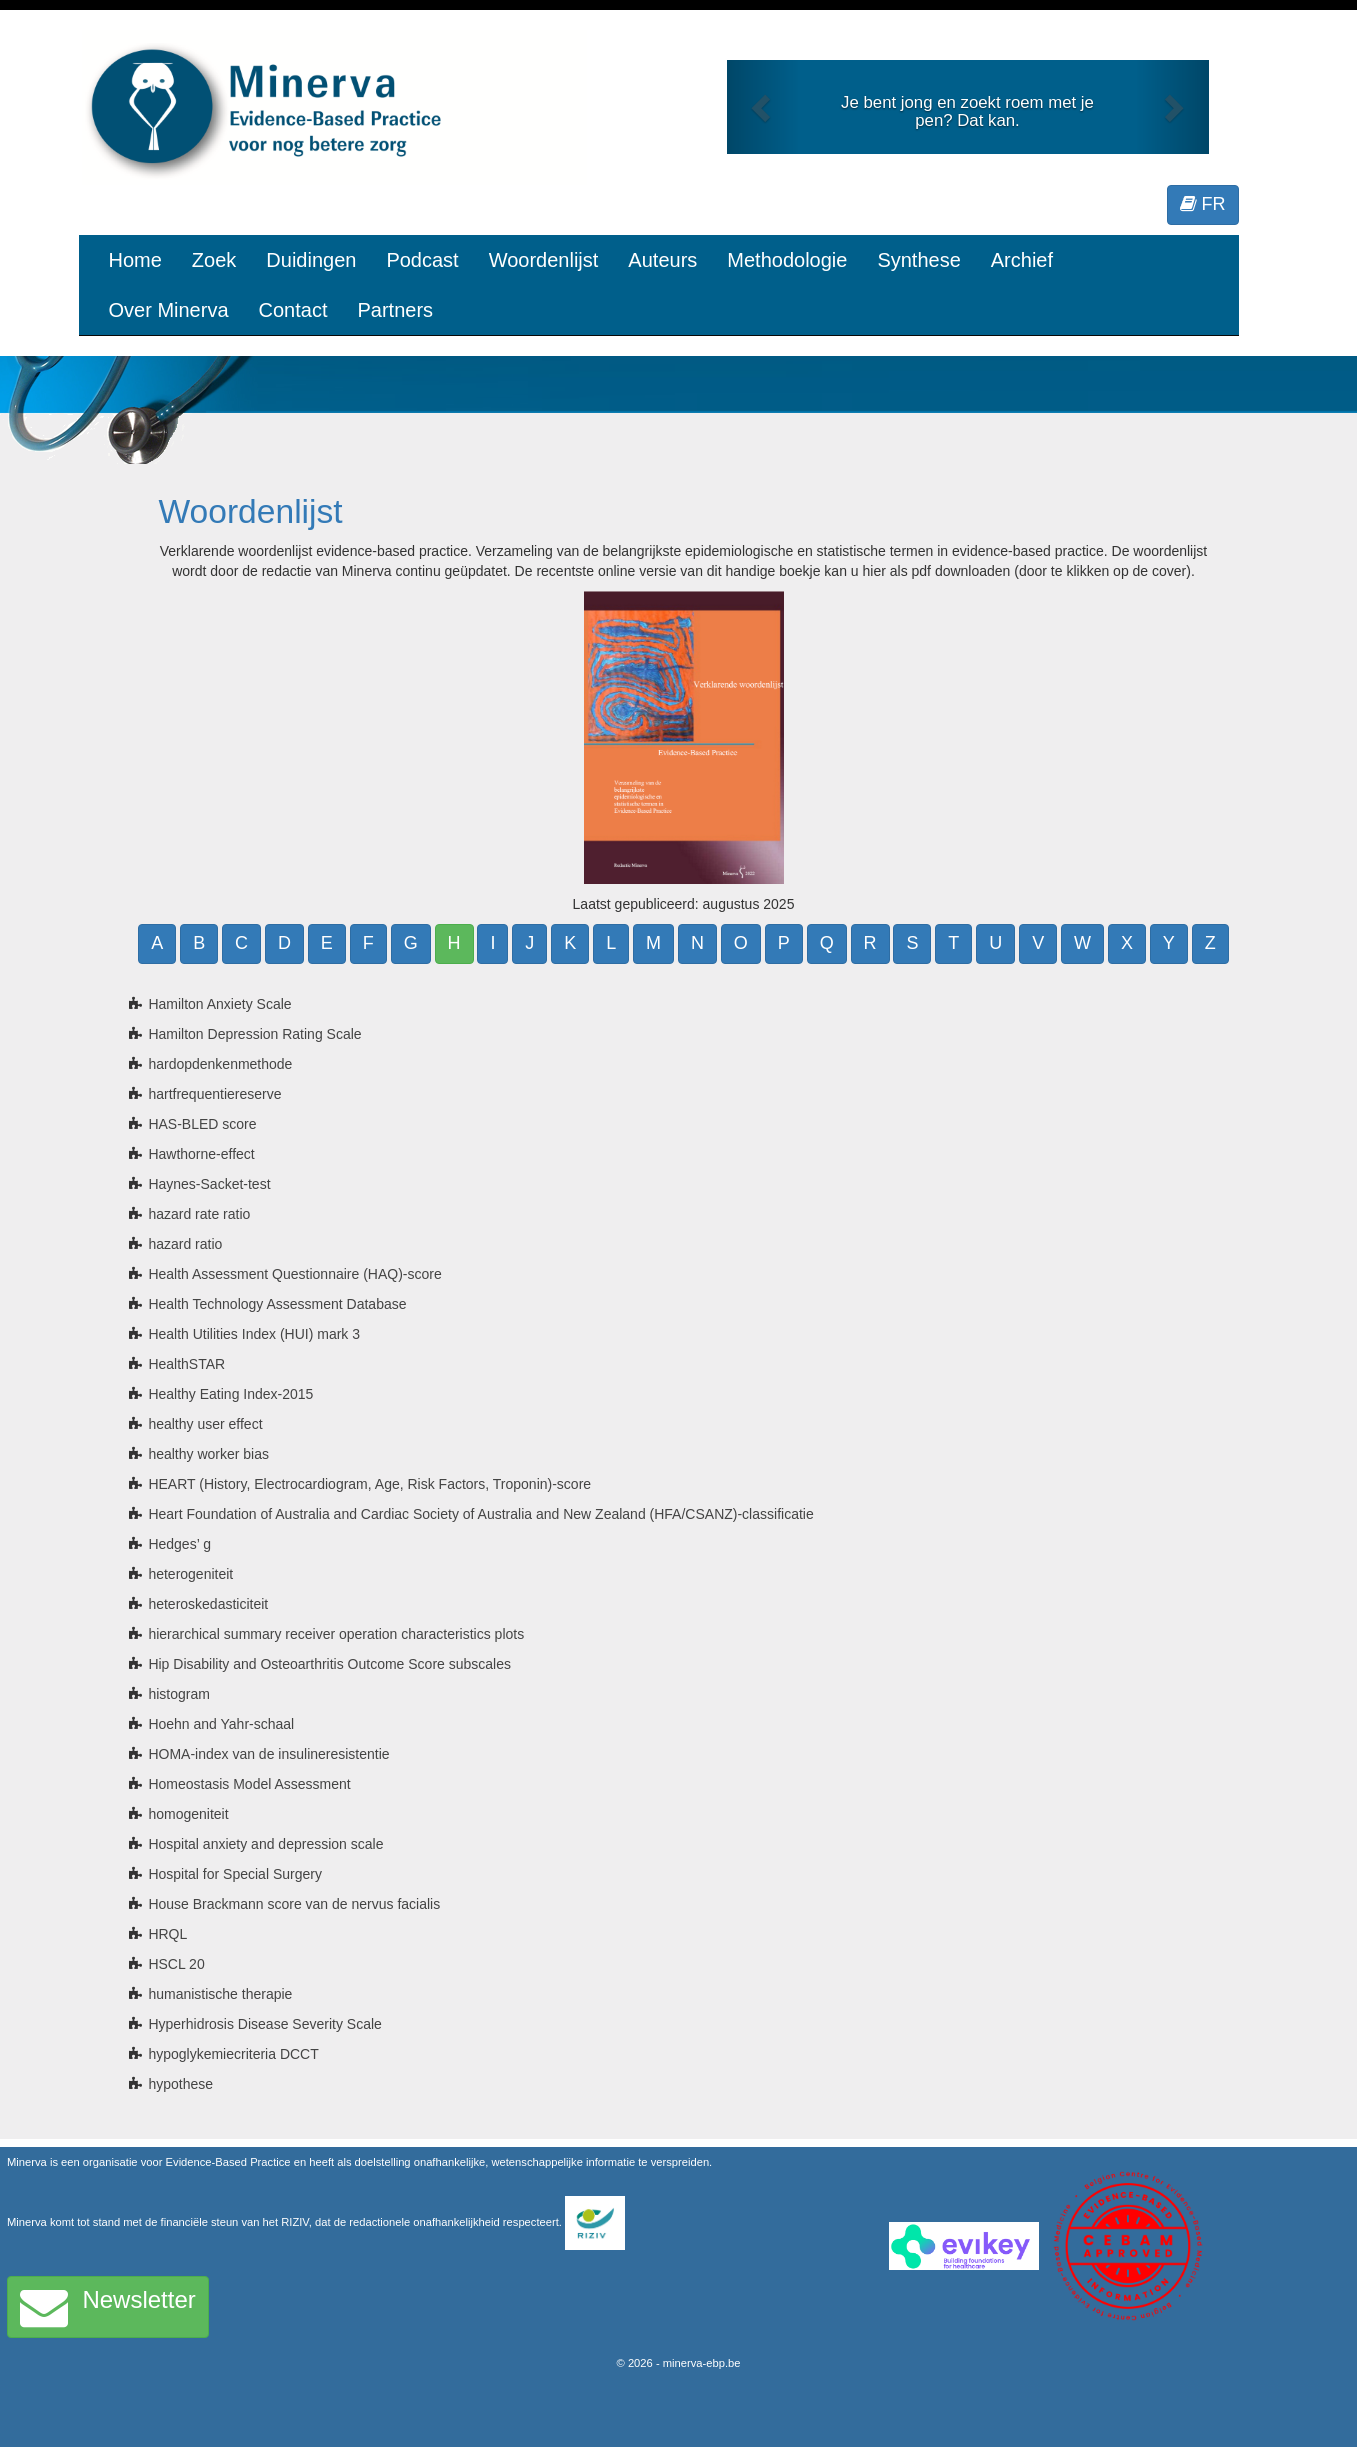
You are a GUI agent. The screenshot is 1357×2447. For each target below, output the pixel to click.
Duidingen (311, 260)
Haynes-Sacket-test (209, 1184)
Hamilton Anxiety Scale (219, 1004)
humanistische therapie (220, 1994)
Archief (1022, 260)
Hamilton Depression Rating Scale (254, 1034)
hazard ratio (185, 1244)
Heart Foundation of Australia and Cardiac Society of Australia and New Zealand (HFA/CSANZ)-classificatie (480, 1514)
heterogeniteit (190, 1574)
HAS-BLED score (202, 1124)
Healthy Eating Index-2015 (230, 1394)
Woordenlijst (544, 260)
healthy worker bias (208, 1454)
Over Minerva (169, 310)
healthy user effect (205, 1424)
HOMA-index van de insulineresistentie (268, 1754)
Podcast (422, 260)
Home (135, 260)
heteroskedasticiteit (208, 1604)
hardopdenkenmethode (220, 1064)
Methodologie (787, 260)
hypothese (180, 2084)
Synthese (918, 260)
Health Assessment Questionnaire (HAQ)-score (294, 1274)
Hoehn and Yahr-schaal (221, 1724)
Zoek (214, 260)
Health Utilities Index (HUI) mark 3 (254, 1334)
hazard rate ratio (199, 1214)
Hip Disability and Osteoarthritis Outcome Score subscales (329, 1664)
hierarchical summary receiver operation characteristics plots (336, 1634)
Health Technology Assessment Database (277, 1304)
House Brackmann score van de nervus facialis (294, 1904)
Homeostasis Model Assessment (249, 1784)
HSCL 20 (176, 1964)
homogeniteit (188, 1814)
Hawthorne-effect (201, 1154)
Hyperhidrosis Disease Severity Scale (264, 2024)
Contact (293, 310)
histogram (178, 1694)
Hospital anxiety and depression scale (265, 1844)
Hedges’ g (179, 1544)
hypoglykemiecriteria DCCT (233, 2054)
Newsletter (108, 2307)
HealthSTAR (186, 1364)
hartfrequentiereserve (214, 1094)
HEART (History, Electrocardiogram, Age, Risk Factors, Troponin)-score (369, 1484)
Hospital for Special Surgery (235, 1874)
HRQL (167, 1934)
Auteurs (662, 260)
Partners (395, 310)
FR (1203, 204)
